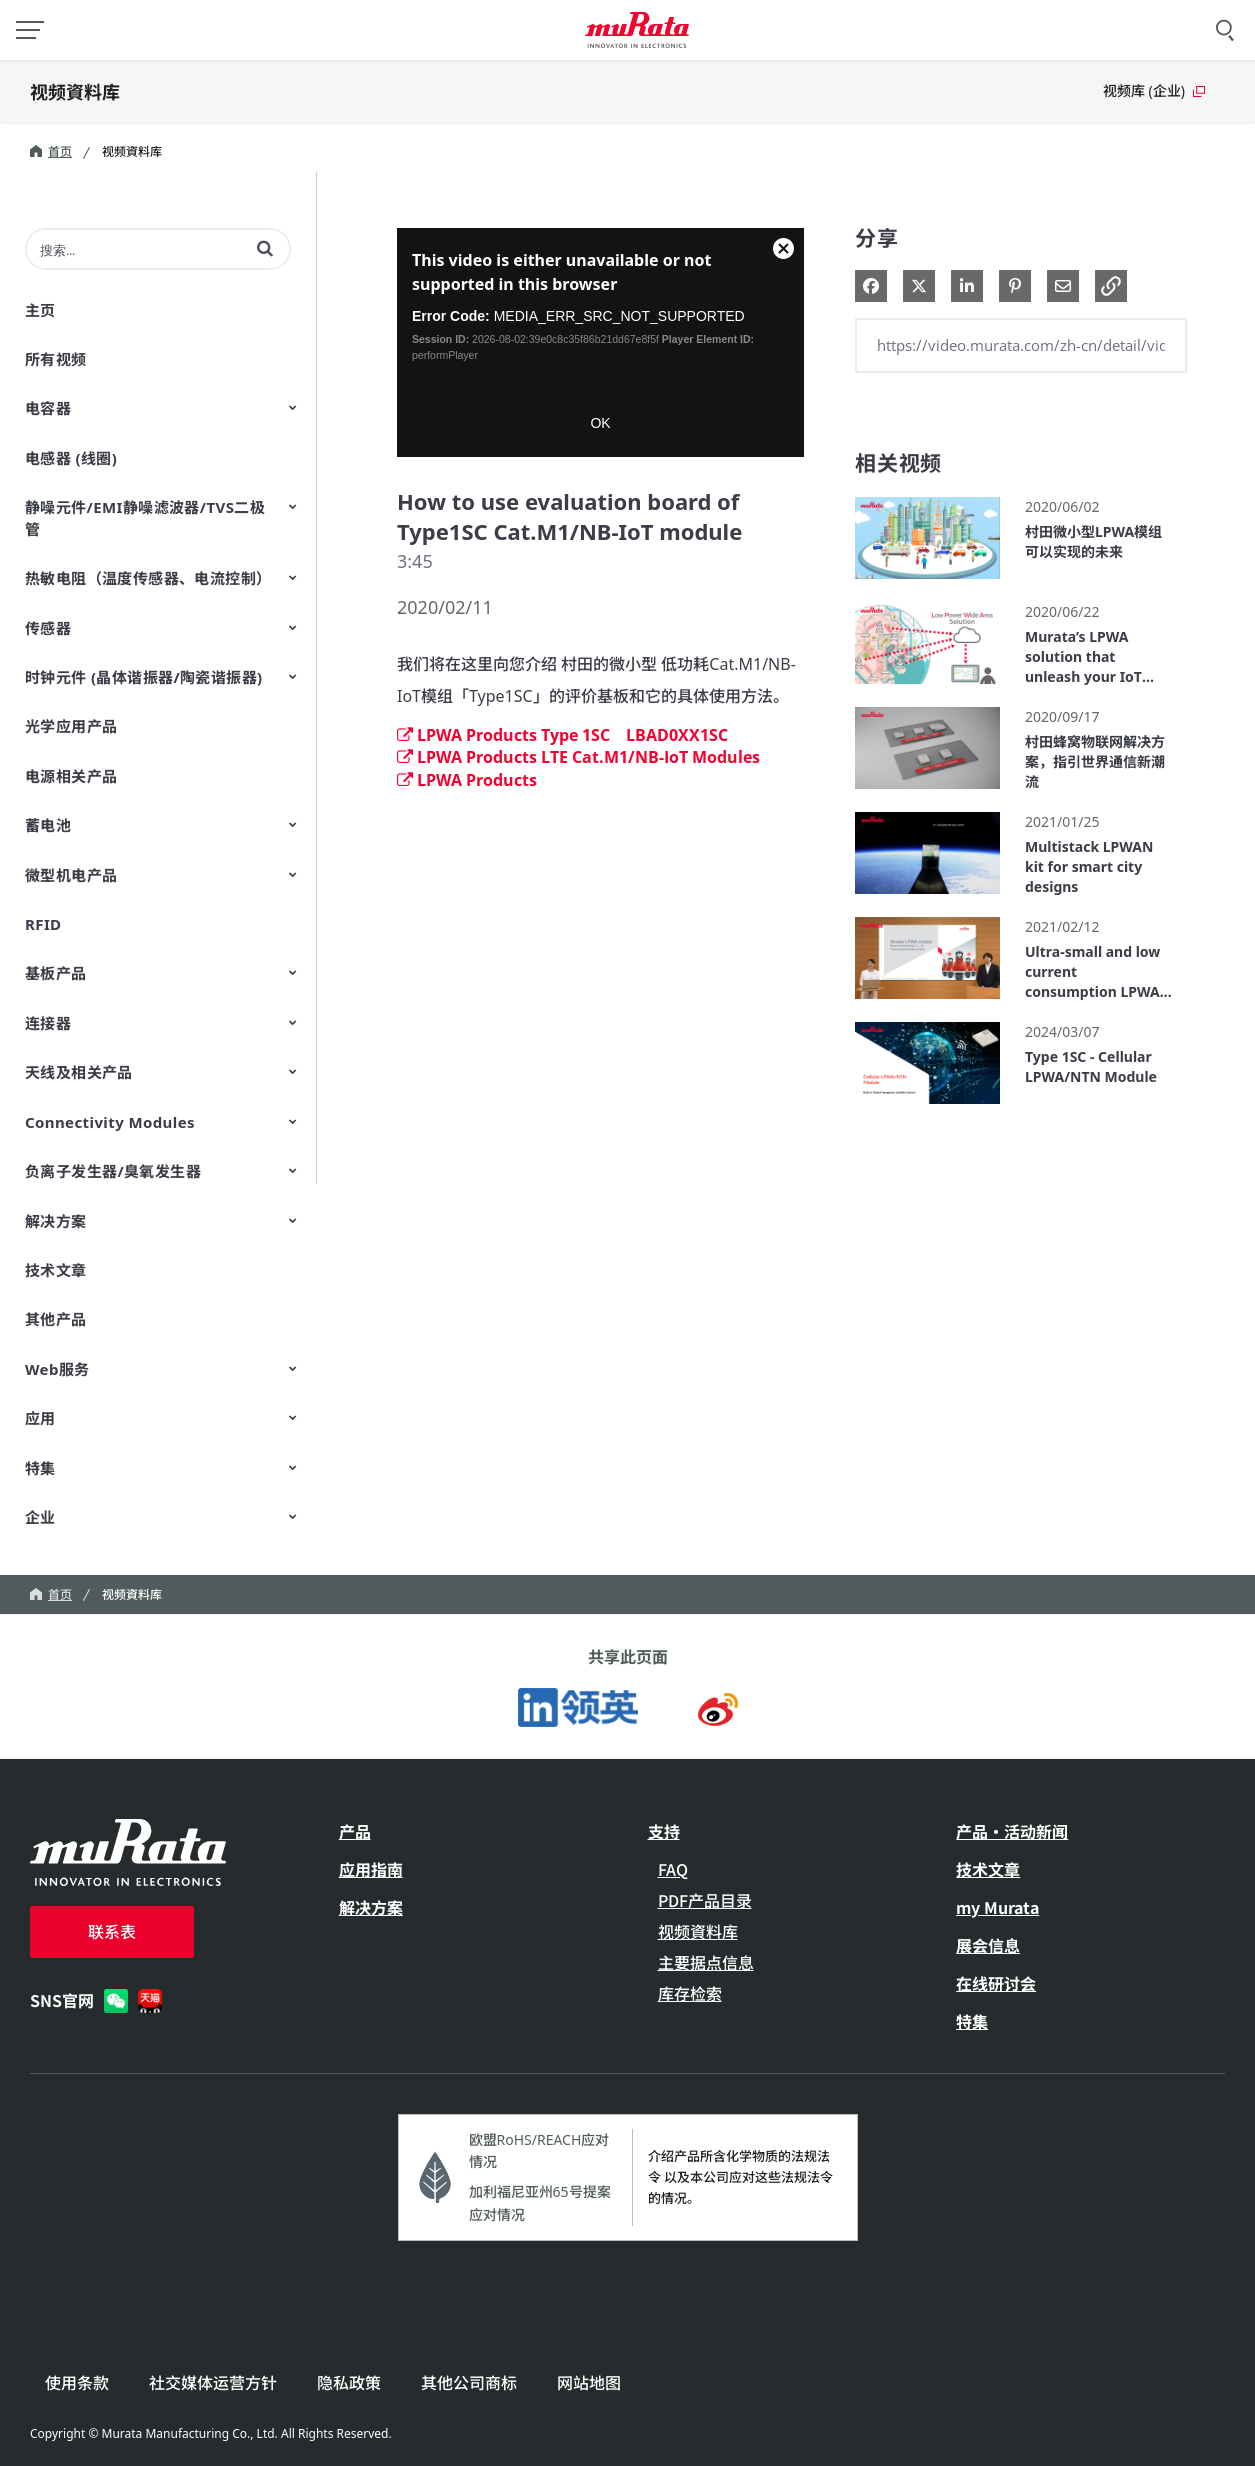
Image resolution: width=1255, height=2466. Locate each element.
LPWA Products (467, 780)
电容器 (48, 408)
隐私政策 (349, 2383)
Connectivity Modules (110, 1122)
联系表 (112, 1931)
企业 (40, 1517)
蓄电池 (48, 825)
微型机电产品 (71, 875)
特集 (40, 1468)
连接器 (48, 1023)
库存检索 (690, 1993)
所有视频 (56, 359)
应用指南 (371, 1869)
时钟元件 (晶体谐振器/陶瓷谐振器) (144, 677)
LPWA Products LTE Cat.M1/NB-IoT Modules (578, 757)
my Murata (997, 1907)
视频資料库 (75, 91)
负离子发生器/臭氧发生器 (113, 1171)
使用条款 (77, 2383)
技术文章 (56, 1270)
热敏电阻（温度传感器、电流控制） (148, 578)
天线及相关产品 (79, 1072)
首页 (51, 151)
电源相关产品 (71, 776)
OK (600, 423)
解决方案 (56, 1221)
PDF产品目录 (705, 1900)
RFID (43, 924)
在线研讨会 (996, 1983)
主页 (40, 310)
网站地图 (589, 2383)
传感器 (48, 628)
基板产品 (56, 973)
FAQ (673, 1869)
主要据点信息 (706, 1962)
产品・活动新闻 (1012, 1831)
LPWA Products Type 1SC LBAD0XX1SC (562, 735)
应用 (40, 1418)
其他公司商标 (469, 2383)
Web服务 (57, 1369)
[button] (265, 248)
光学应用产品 (71, 726)
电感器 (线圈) (71, 458)
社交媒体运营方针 (213, 2383)
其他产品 (56, 1319)
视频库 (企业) (1154, 90)
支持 (664, 1831)
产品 (355, 1831)
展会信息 (988, 1945)
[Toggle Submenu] (293, 407)
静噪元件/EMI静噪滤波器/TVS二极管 (145, 517)
